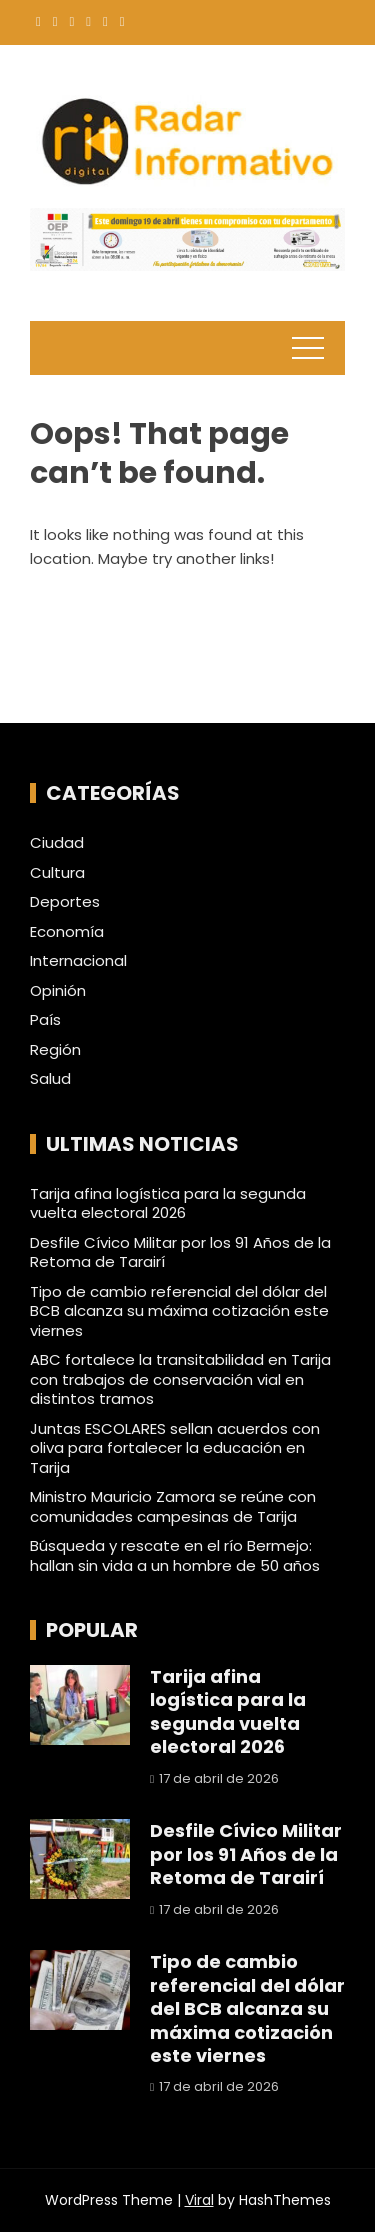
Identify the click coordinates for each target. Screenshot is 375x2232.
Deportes (65, 902)
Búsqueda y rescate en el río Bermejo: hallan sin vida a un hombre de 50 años (175, 1555)
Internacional (78, 961)
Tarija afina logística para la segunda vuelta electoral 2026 (168, 1203)
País (45, 1020)
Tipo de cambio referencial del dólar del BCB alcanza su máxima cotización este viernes (179, 1311)
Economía (67, 932)
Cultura (57, 873)
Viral (199, 2200)
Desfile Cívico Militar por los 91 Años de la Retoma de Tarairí (180, 1252)
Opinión (58, 991)
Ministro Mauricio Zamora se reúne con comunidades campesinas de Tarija (173, 1506)
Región (55, 1050)
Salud (50, 1079)
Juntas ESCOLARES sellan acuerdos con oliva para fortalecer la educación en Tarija (175, 1448)
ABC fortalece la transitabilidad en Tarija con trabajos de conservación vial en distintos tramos (180, 1379)
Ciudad (57, 843)
